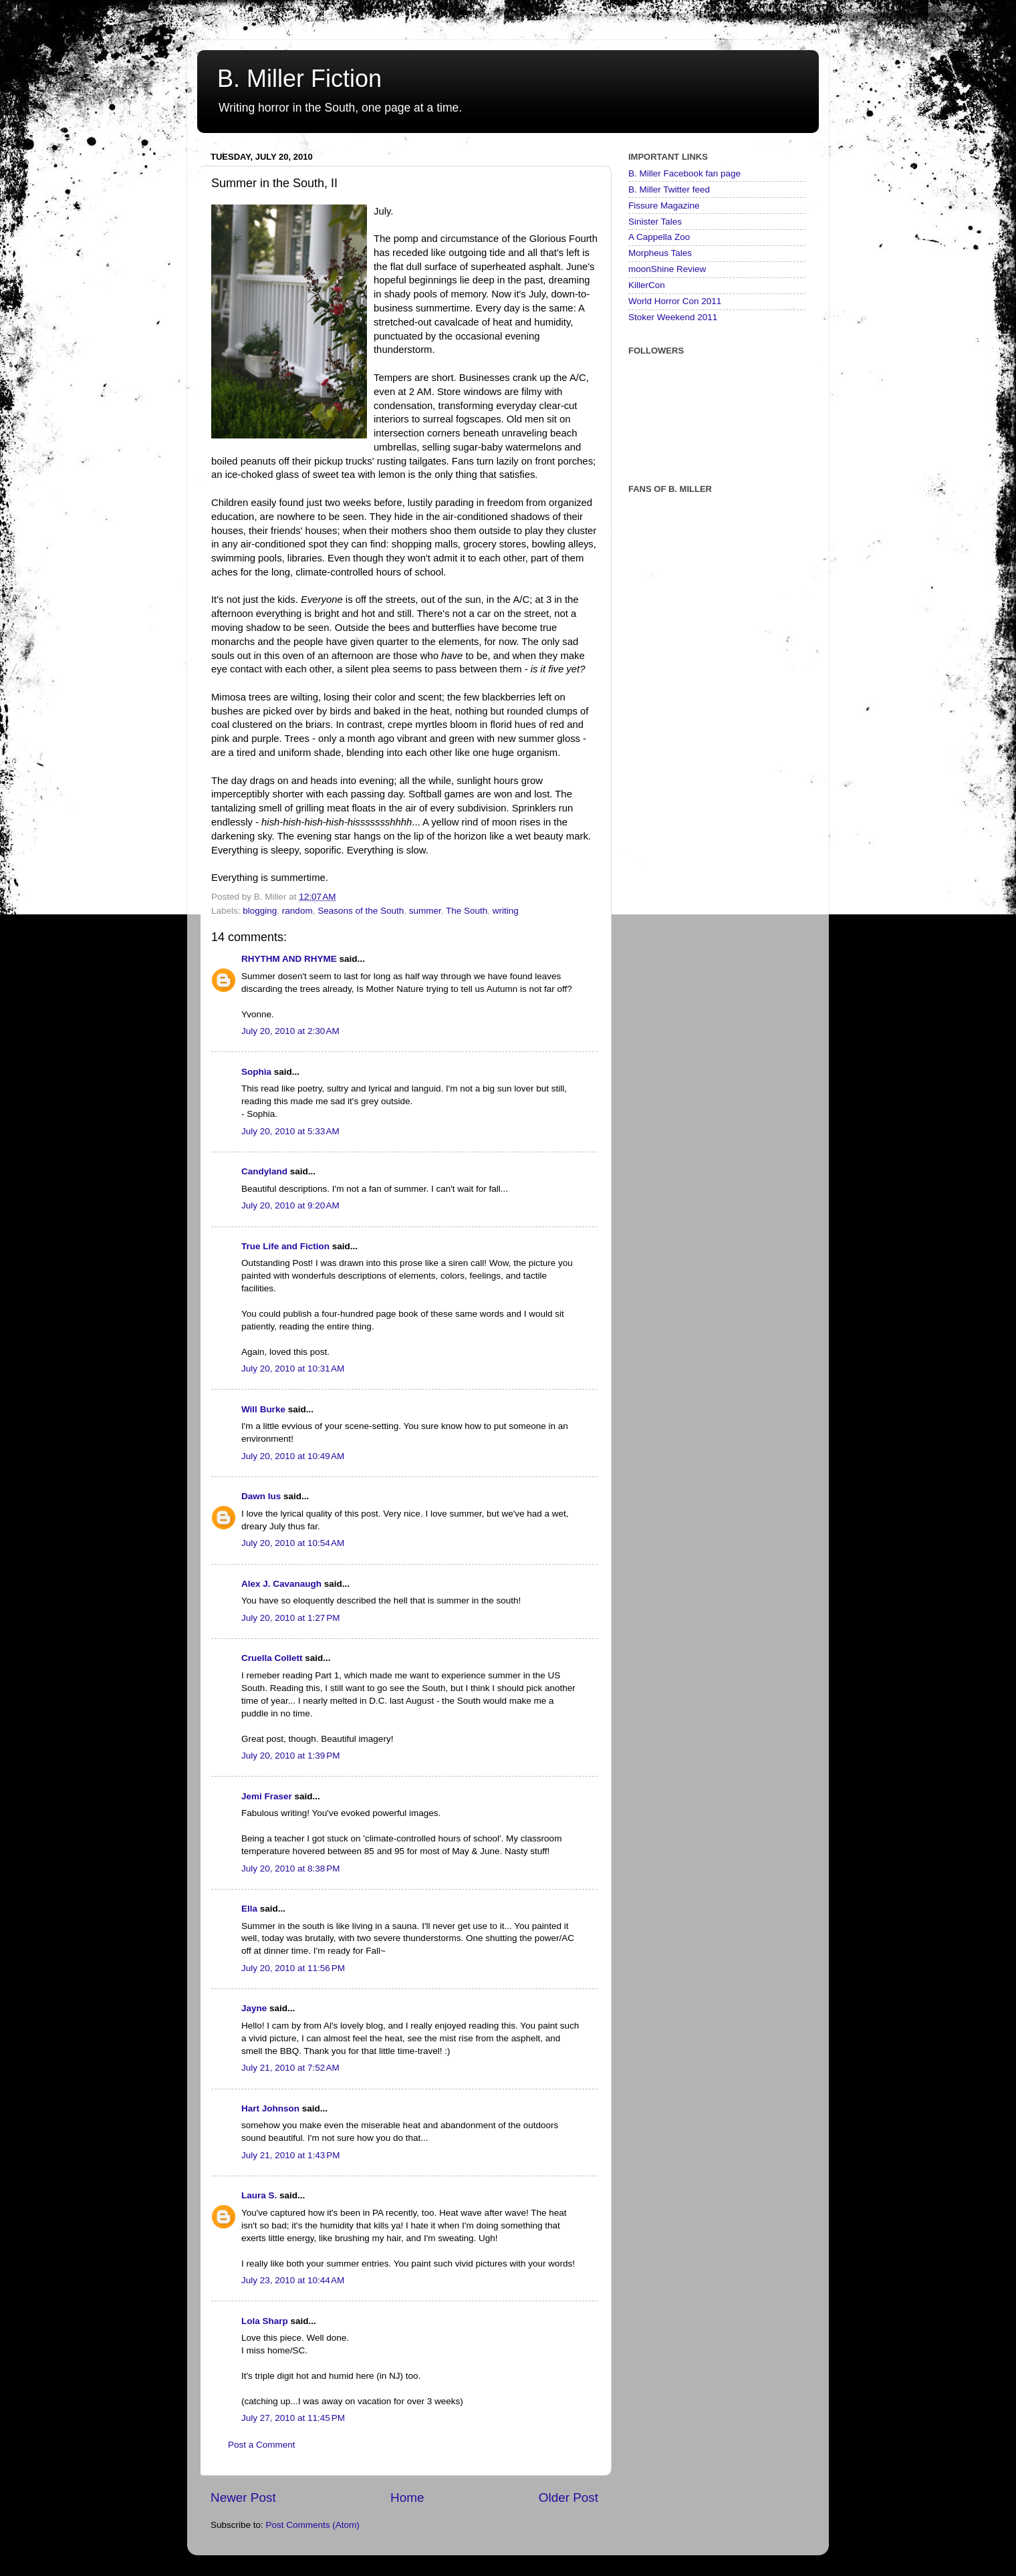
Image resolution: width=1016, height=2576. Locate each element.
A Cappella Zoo (659, 237)
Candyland (264, 1171)
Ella (249, 1909)
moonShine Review (667, 269)
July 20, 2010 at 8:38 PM (290, 1868)
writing (506, 911)
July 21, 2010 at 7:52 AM (290, 2068)
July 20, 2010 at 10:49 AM (292, 1456)
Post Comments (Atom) (313, 2525)
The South (466, 911)
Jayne (254, 2008)
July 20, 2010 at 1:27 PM (290, 1618)
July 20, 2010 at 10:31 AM (292, 1369)
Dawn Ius (261, 1496)
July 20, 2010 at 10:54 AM (292, 1543)
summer (425, 911)
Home (407, 2497)
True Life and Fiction (285, 1246)
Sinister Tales (655, 222)
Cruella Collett (272, 1658)
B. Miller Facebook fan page (684, 173)
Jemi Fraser (266, 1796)
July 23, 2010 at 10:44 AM (292, 2280)
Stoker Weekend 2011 (672, 317)
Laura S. (259, 2195)
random (297, 911)
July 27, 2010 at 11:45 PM (293, 2418)
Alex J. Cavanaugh (281, 1584)
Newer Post (243, 2497)
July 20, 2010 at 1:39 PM (290, 1756)
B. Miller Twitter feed (669, 189)
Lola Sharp (264, 2321)
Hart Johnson (270, 2108)
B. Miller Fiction (299, 78)
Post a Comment (261, 2445)
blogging (260, 911)
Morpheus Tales (660, 253)
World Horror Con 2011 (674, 301)
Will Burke (263, 1409)
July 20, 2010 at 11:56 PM (293, 1968)
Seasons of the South (361, 911)
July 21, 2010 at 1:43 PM (290, 2155)
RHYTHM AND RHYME (289, 959)
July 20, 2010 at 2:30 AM (290, 1031)
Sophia (256, 1072)
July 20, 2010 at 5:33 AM (290, 1131)
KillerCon (646, 285)
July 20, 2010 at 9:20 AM (290, 1205)
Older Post (568, 2497)
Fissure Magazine (664, 206)
